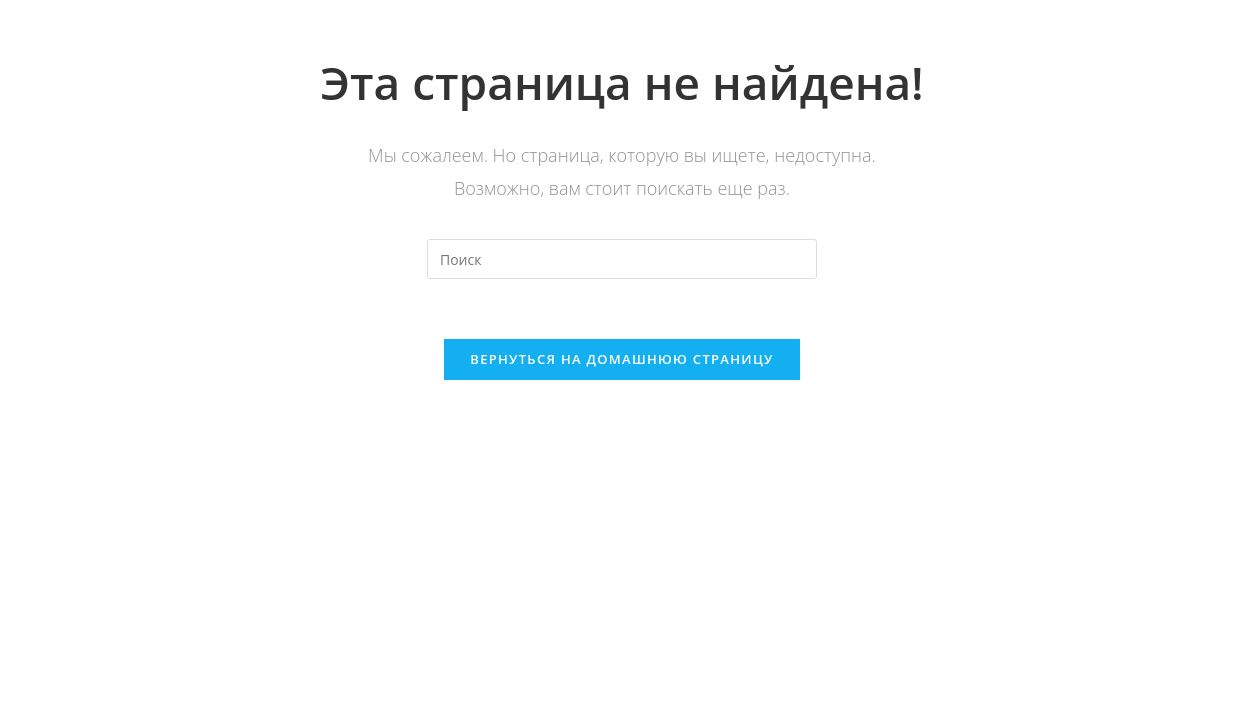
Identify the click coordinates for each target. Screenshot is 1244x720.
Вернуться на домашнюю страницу (621, 359)
